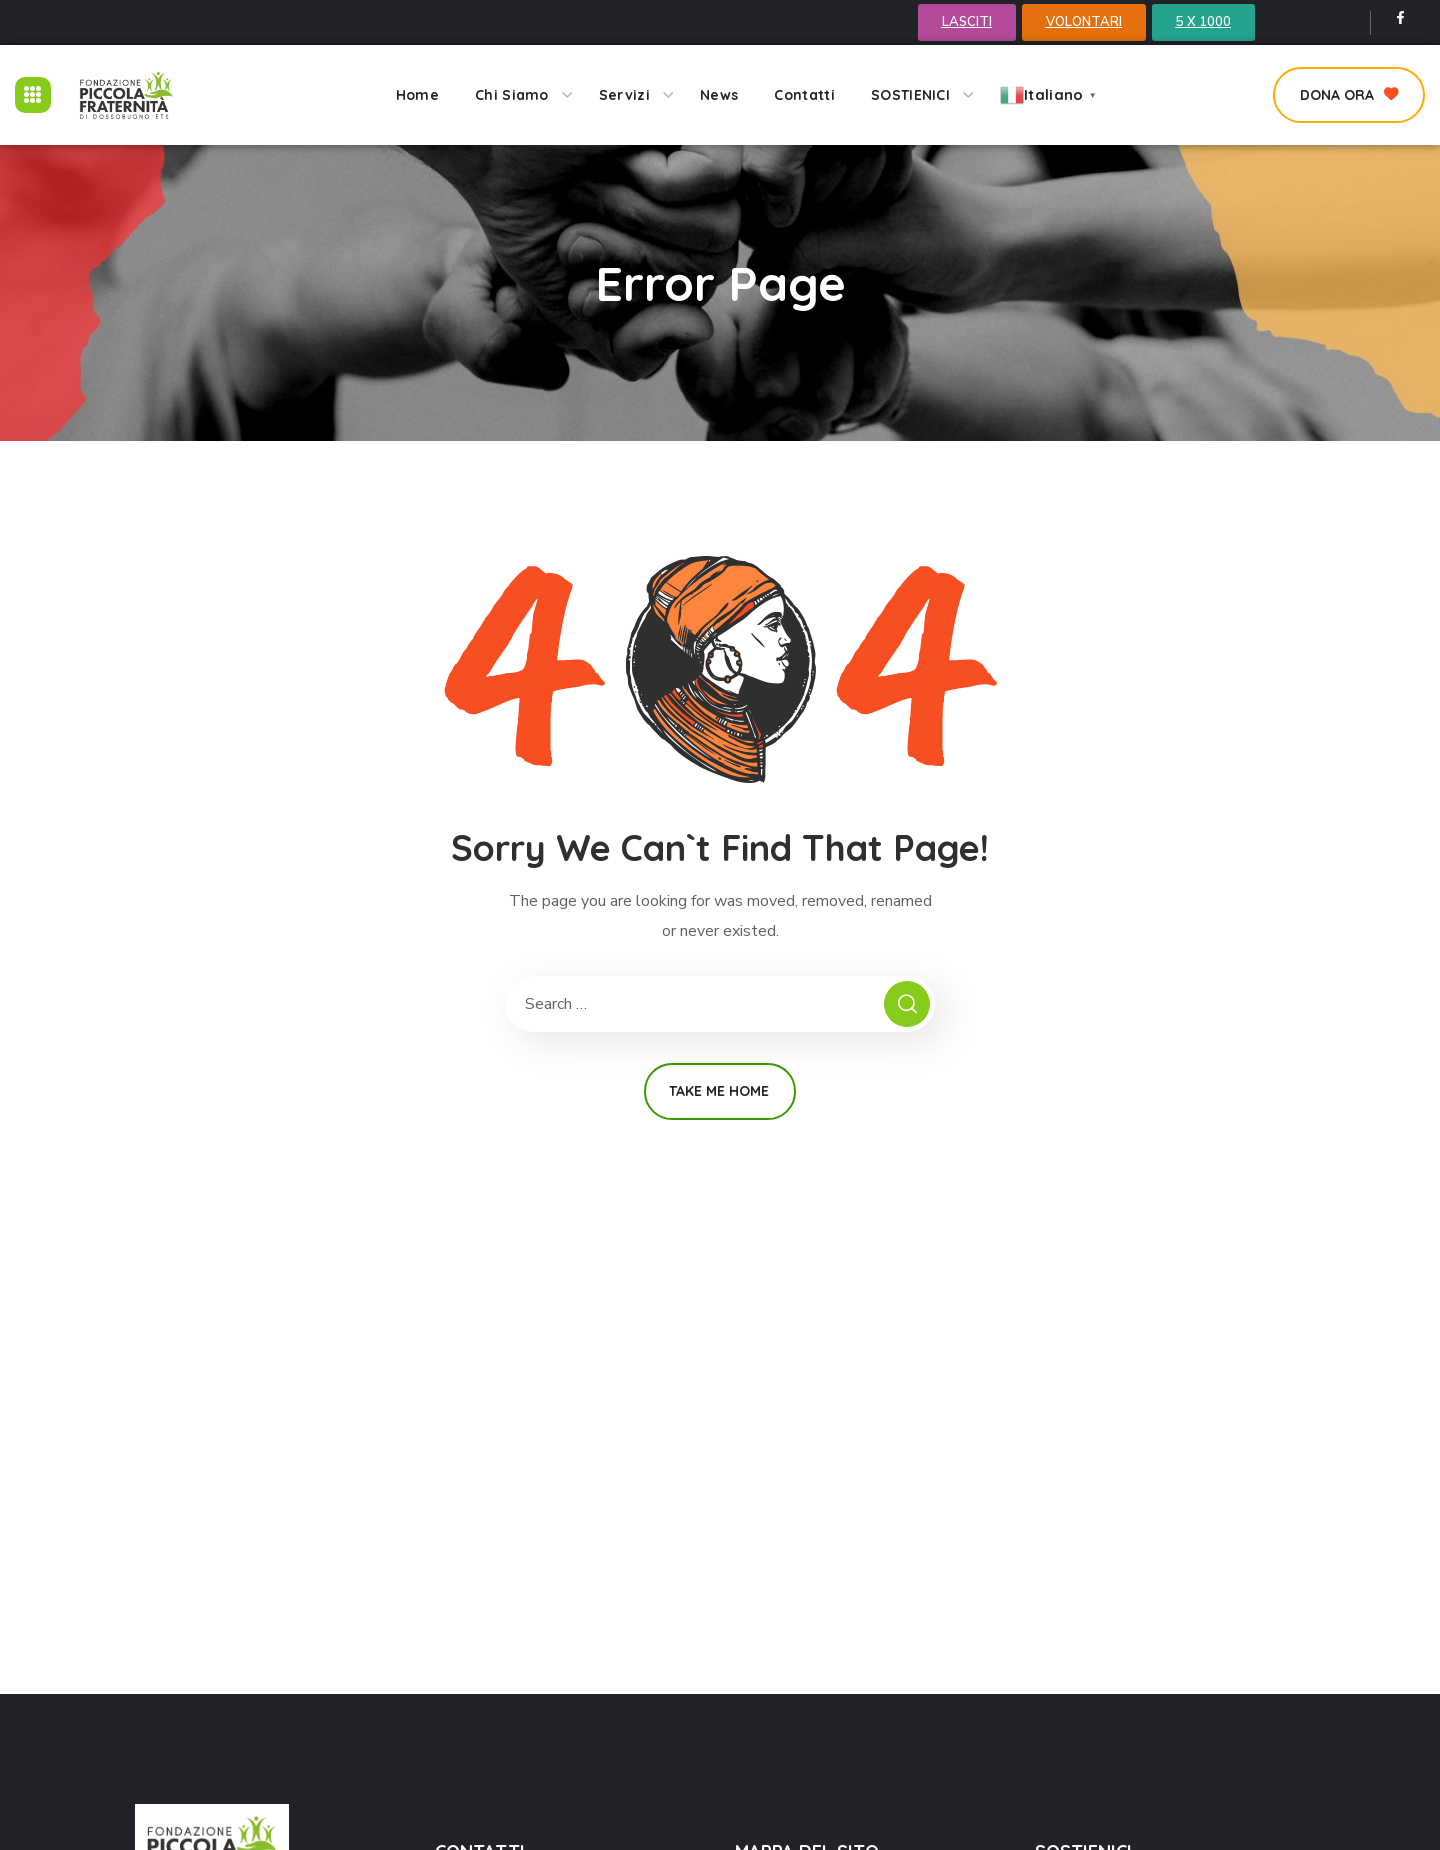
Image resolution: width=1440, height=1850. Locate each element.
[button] (1349, 95)
